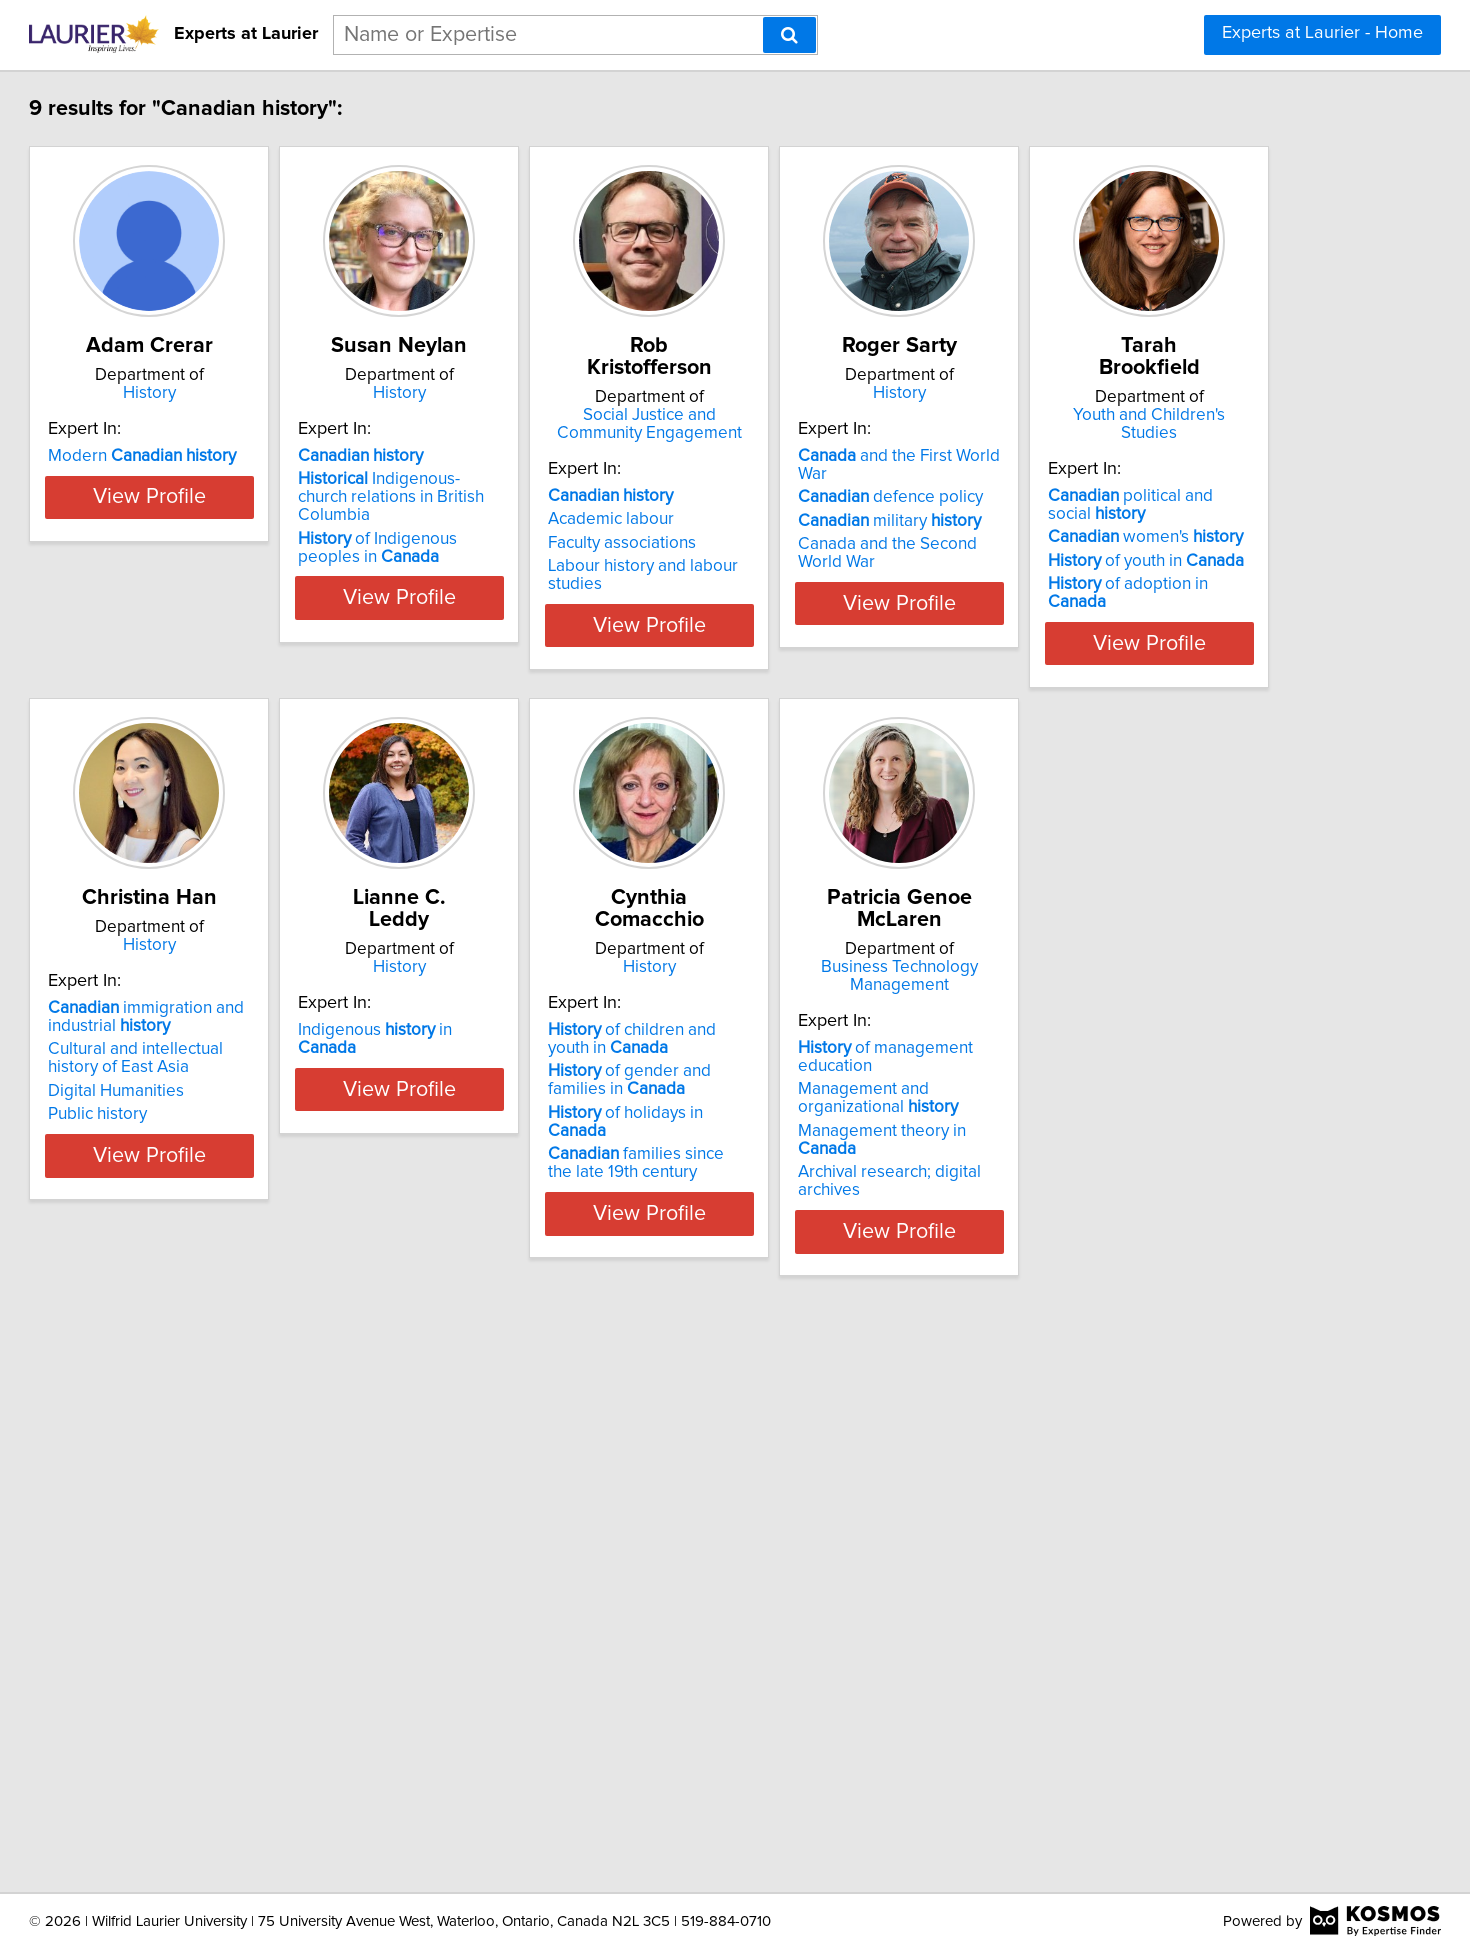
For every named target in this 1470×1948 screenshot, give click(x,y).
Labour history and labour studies (878, 566)
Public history (503, 1172)
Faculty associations (828, 543)
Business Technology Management (280, 1564)
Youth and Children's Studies (280, 985)
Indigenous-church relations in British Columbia (559, 528)
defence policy (1146, 519)
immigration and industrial (552, 1075)
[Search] (789, 35)
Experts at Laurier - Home (1322, 33)
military (1145, 543)
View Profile (280, 661)
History (280, 415)
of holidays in (1162, 1149)
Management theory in (269, 1719)
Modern (248, 496)
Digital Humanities (522, 1149)
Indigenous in (862, 1066)
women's (251, 1107)
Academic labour (817, 519)
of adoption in (265, 1154)
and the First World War (1171, 496)
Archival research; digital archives (278, 1742)
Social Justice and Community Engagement (880, 424)
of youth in (252, 1131)
